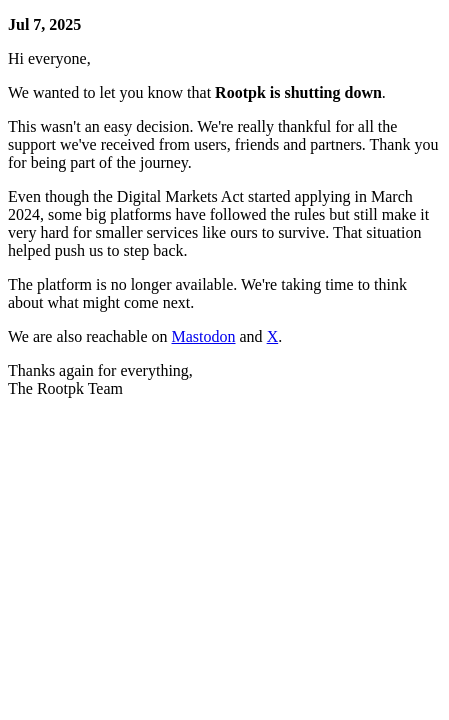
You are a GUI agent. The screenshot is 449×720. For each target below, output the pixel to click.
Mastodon (204, 336)
